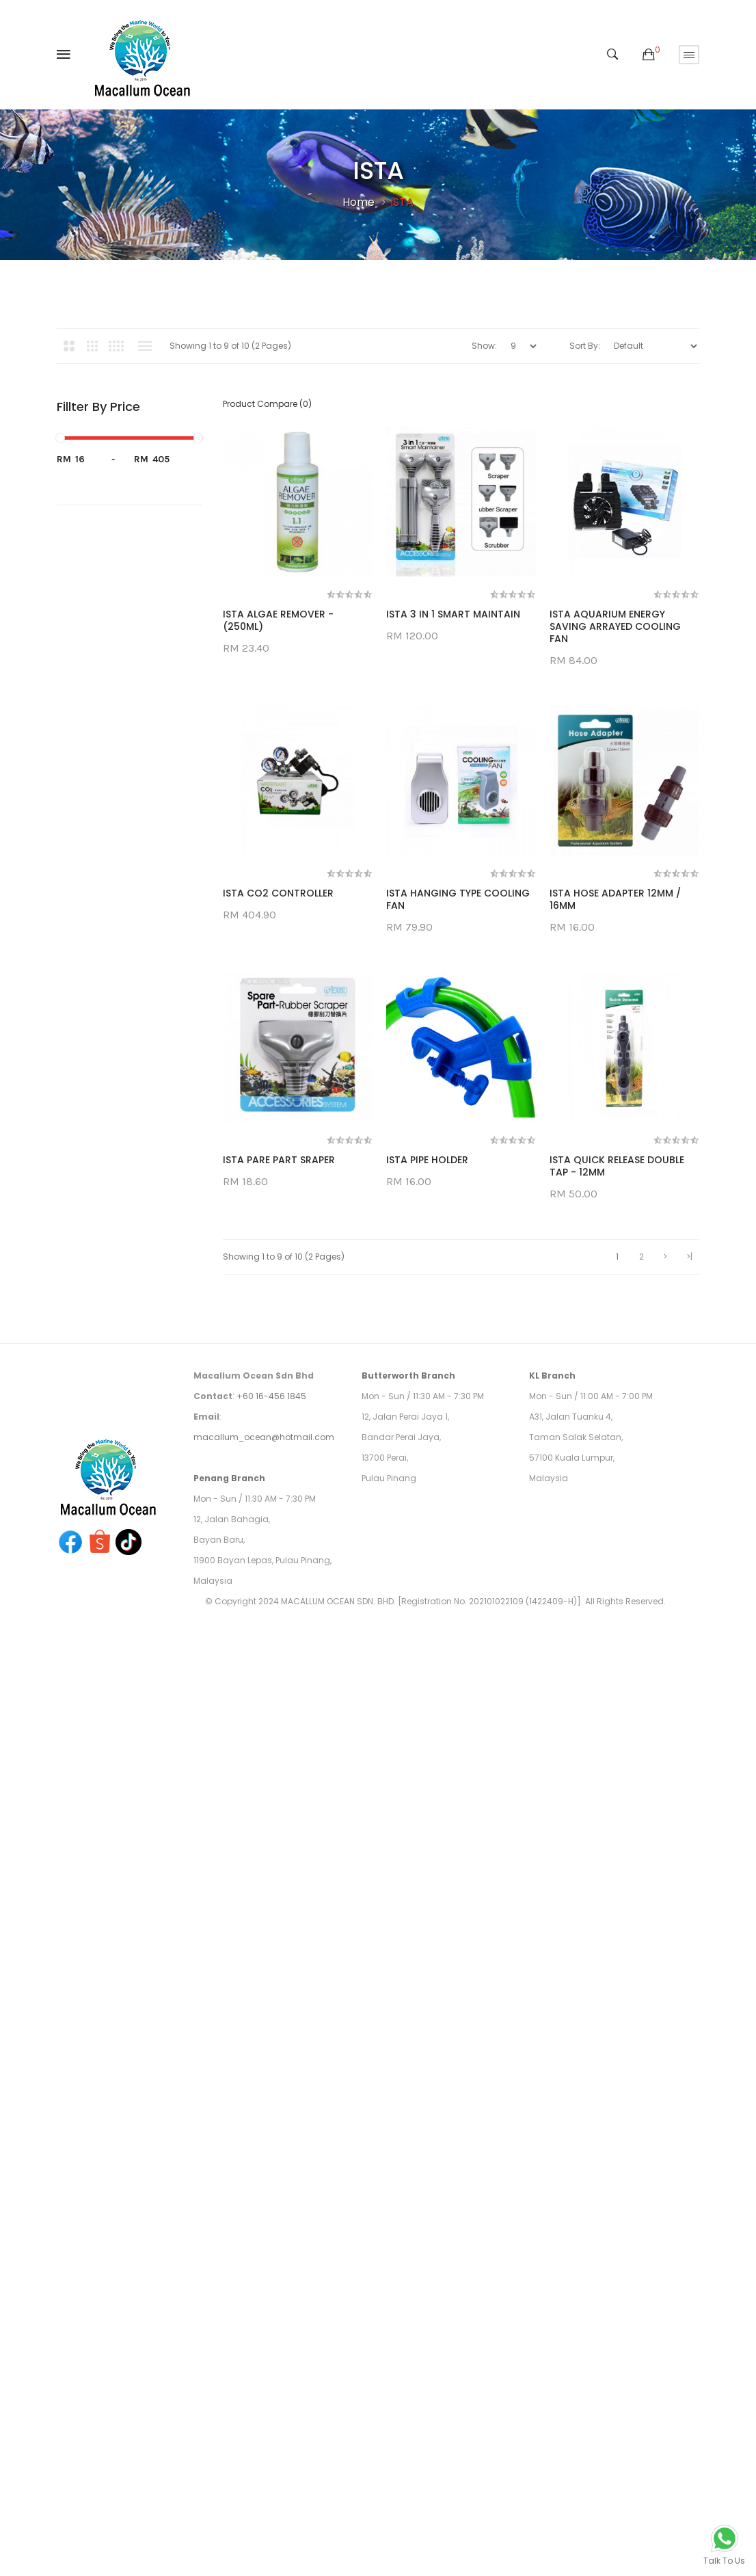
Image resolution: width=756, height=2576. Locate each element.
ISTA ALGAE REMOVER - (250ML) (278, 621)
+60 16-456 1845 (271, 2173)
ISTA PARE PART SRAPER (279, 1682)
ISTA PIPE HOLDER (427, 1682)
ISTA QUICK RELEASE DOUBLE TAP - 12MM (290, 1942)
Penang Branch (229, 2255)
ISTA (402, 202)
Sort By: (584, 345)
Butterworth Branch (408, 2152)
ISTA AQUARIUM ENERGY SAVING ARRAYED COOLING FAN (451, 881)
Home (358, 202)
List (145, 346)
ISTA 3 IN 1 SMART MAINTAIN (453, 615)
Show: (484, 345)
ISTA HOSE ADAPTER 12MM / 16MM (288, 1421)
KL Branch (552, 2152)
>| (689, 2033)
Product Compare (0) (267, 404)
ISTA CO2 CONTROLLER (278, 1148)
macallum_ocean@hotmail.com (263, 2214)
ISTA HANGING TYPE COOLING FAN (458, 1154)
